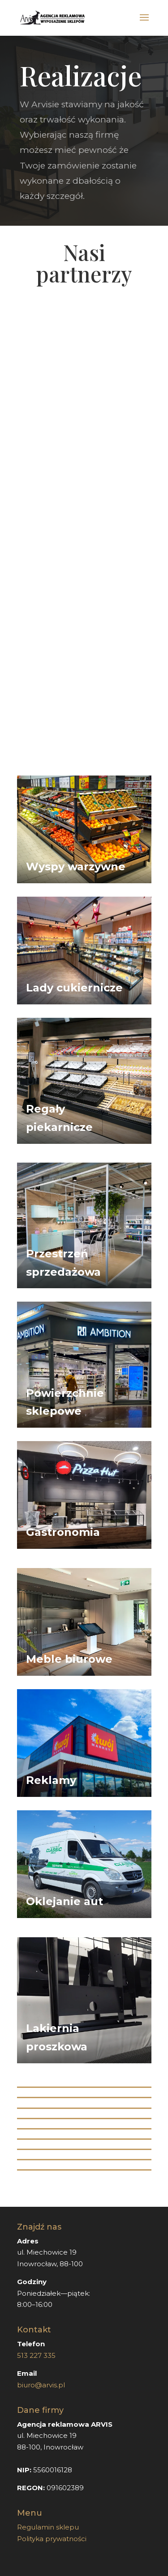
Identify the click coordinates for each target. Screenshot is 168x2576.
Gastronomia (63, 1532)
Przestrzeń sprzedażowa (63, 1262)
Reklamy (51, 1780)
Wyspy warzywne (75, 866)
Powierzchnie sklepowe (65, 1402)
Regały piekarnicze (59, 1118)
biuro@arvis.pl (41, 2385)
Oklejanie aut (64, 1901)
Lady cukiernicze (74, 987)
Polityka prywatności (51, 2538)
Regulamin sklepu (48, 2527)
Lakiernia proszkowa (56, 2037)
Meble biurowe (69, 1659)
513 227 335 (37, 2355)
